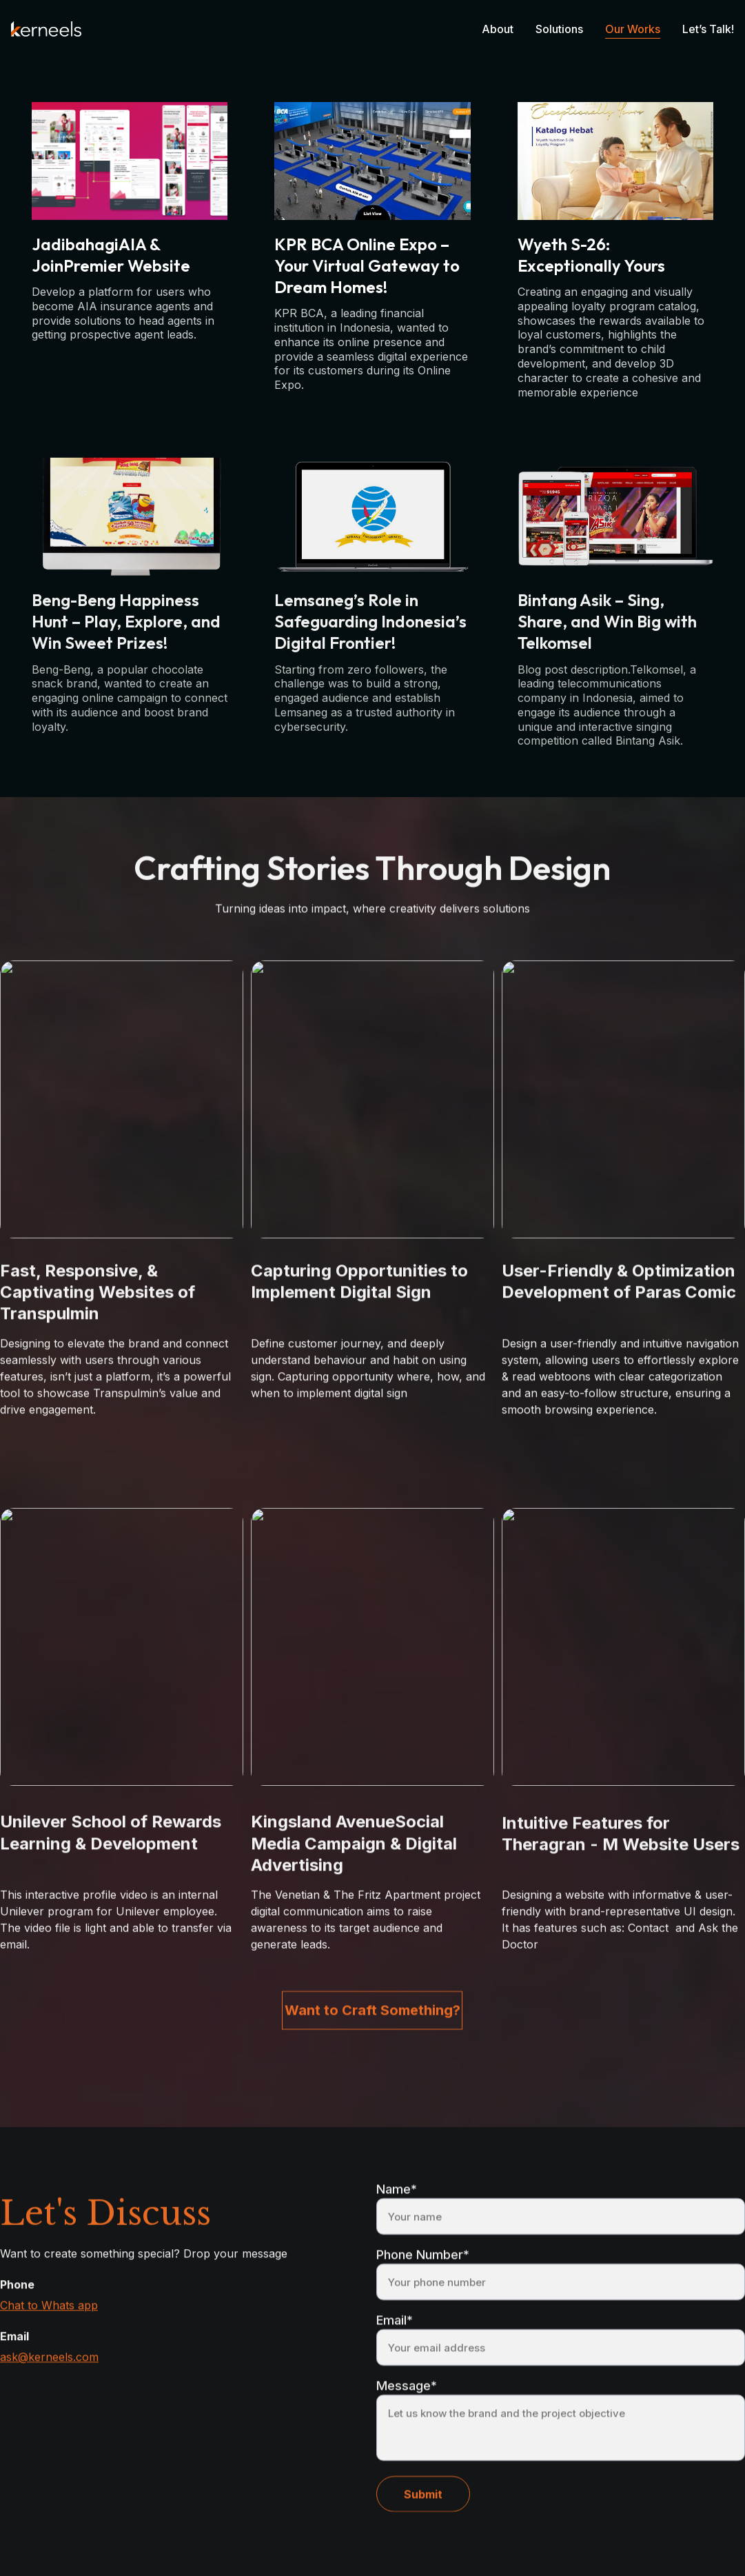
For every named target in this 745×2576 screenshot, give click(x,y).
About (497, 29)
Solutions (559, 29)
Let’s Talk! (708, 29)
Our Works (632, 29)
